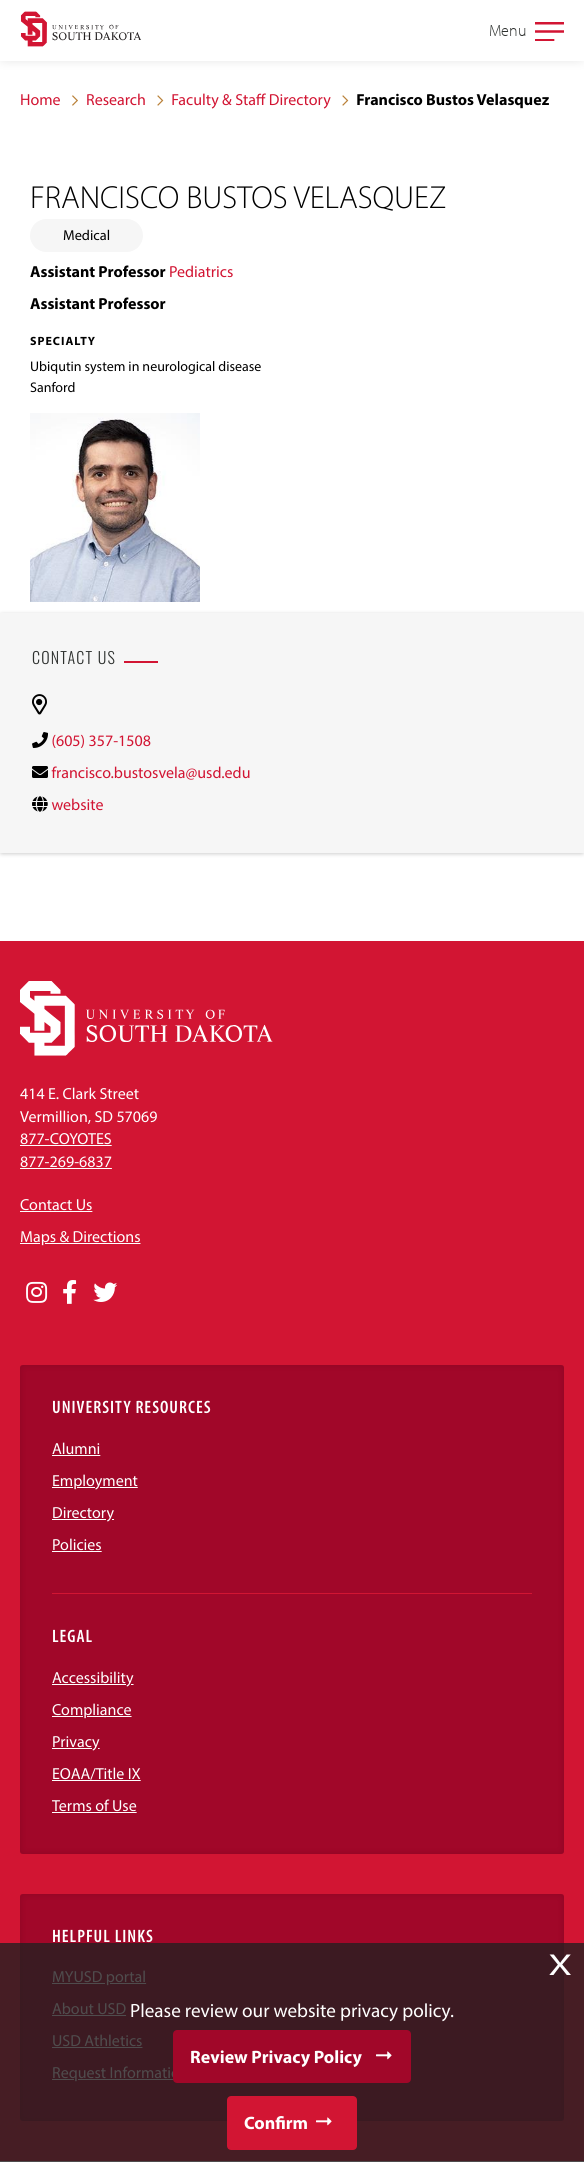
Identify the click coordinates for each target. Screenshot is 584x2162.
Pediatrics (201, 272)
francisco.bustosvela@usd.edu (150, 773)
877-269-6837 (66, 1162)
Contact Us (56, 1205)
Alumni (76, 1449)
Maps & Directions (80, 1237)
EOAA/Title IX (96, 1774)
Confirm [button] (276, 2122)
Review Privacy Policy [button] (276, 2056)
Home (40, 100)
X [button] (560, 1965)
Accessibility (93, 1678)
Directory (83, 1513)
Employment (95, 1481)
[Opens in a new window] (36, 1293)
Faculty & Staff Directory (251, 100)
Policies (77, 1545)
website (77, 805)
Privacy (76, 1742)
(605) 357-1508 (100, 741)
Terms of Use (94, 1806)
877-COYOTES (66, 1139)
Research (116, 100)
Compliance (92, 1710)
